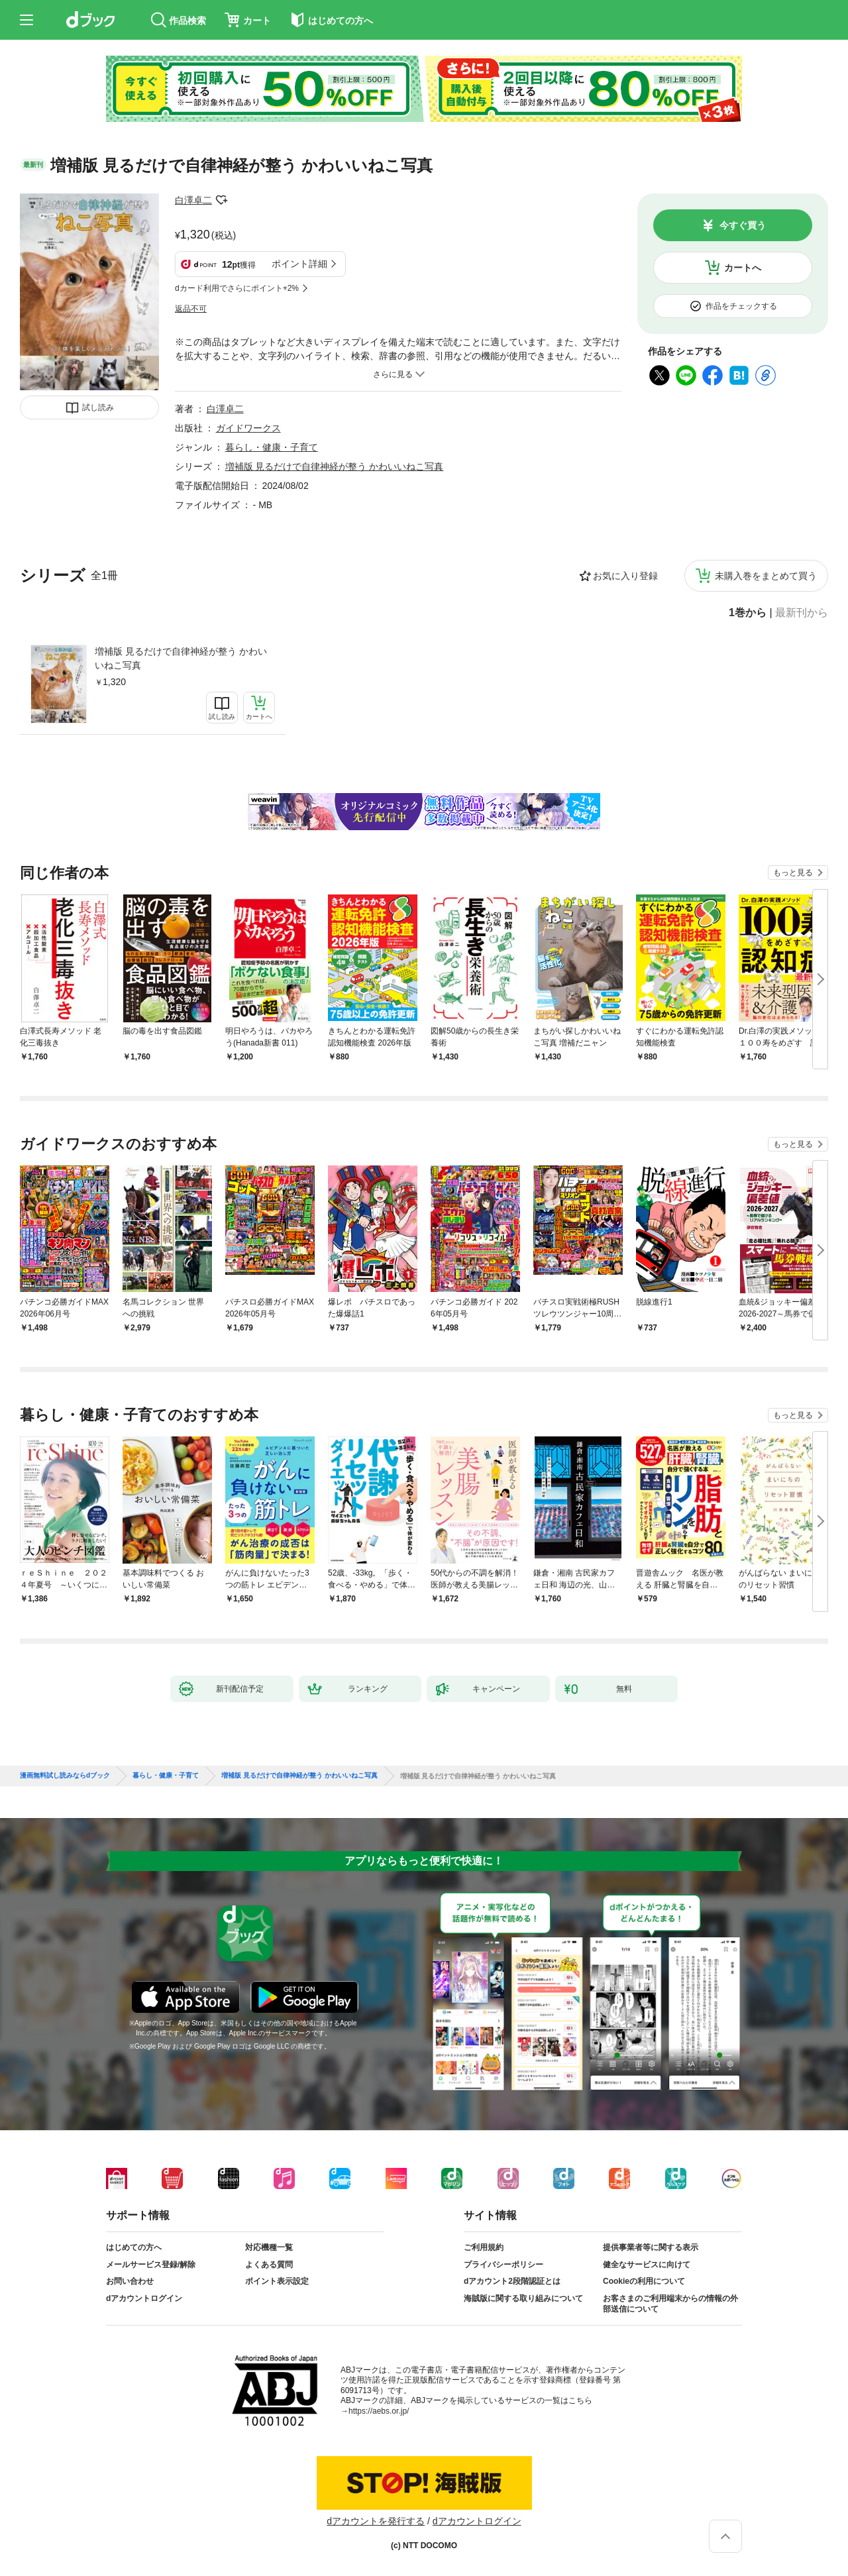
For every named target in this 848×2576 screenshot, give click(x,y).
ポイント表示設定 (277, 2281)
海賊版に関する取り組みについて (523, 2298)
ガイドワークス (248, 428)
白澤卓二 (193, 200)
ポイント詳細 (299, 263)
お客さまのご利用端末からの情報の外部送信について (670, 2304)
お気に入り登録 (625, 575)
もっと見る (793, 872)
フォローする (221, 200)
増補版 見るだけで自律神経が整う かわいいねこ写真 (181, 658)
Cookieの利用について (644, 2281)
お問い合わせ (130, 2281)
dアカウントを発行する (376, 2521)
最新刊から (801, 613)
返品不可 (191, 308)
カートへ (742, 267)
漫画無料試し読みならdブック (65, 1775)
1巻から (748, 613)
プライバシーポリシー (503, 2264)
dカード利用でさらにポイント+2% (237, 288)
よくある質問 (269, 2264)
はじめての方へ (134, 2247)
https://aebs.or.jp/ (378, 2411)
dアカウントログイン (144, 2298)
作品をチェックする (741, 306)
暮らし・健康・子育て (271, 447)
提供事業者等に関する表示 (650, 2247)
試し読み (98, 407)
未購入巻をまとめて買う (766, 575)
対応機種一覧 (269, 2247)
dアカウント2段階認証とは (512, 2281)
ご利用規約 (484, 2247)
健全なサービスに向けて (646, 2264)
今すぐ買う (742, 225)
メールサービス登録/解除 (150, 2264)
